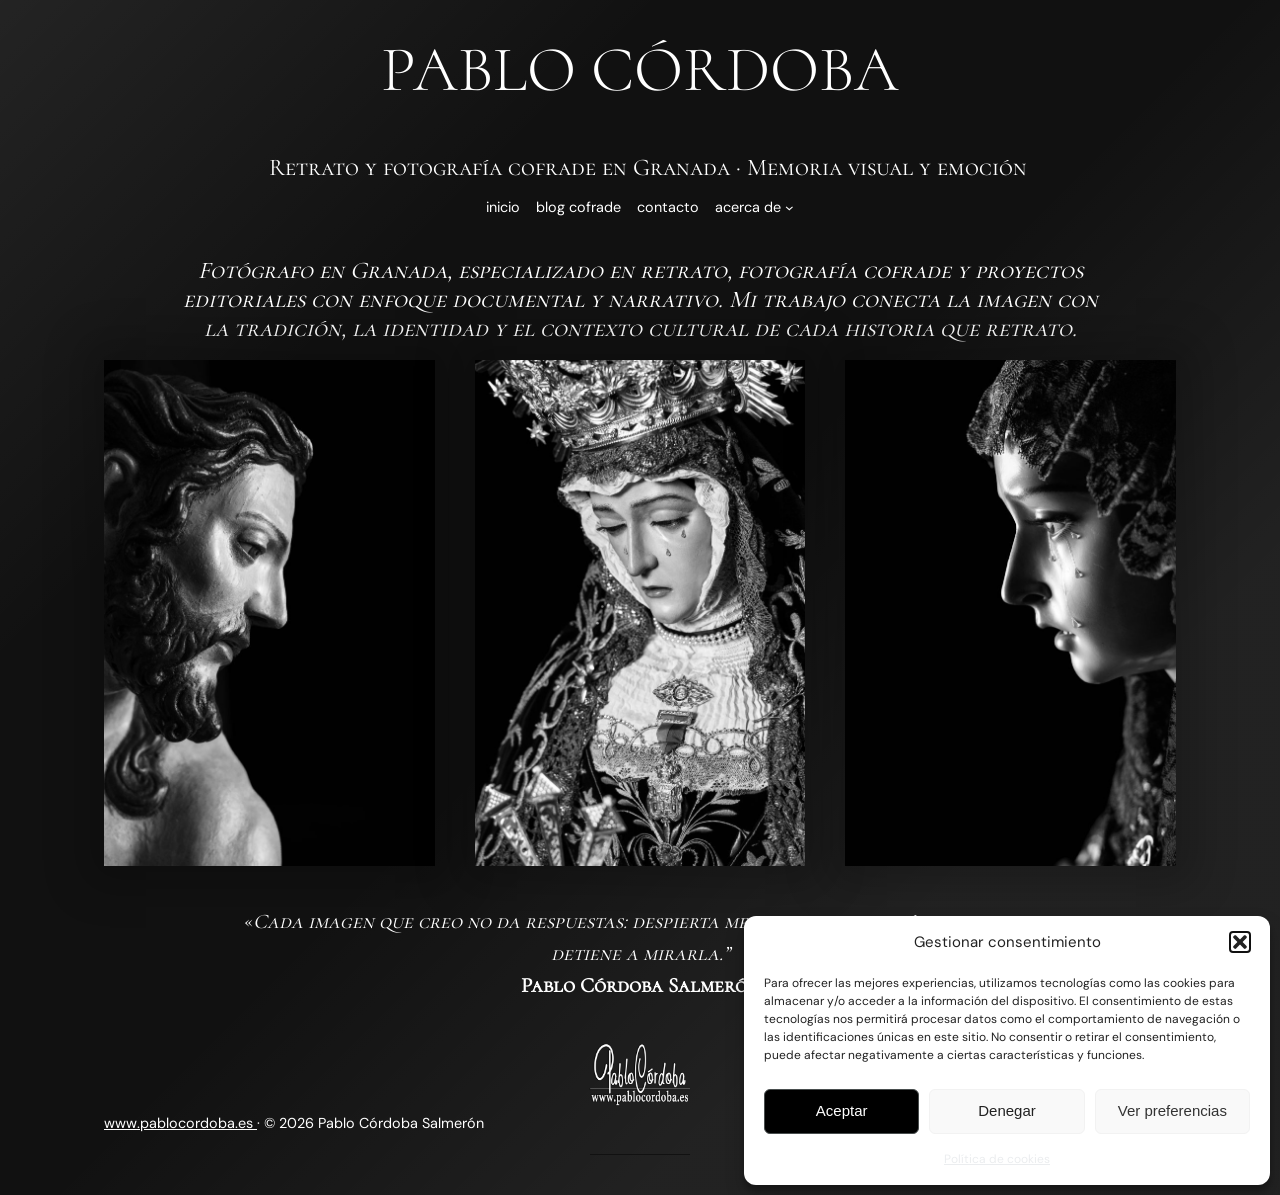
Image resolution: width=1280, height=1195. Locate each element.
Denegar (1007, 1110)
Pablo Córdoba (640, 69)
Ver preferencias (1172, 1110)
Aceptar (842, 1110)
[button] (1240, 942)
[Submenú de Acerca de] (789, 207)
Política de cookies (997, 1159)
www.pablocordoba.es (180, 1123)
